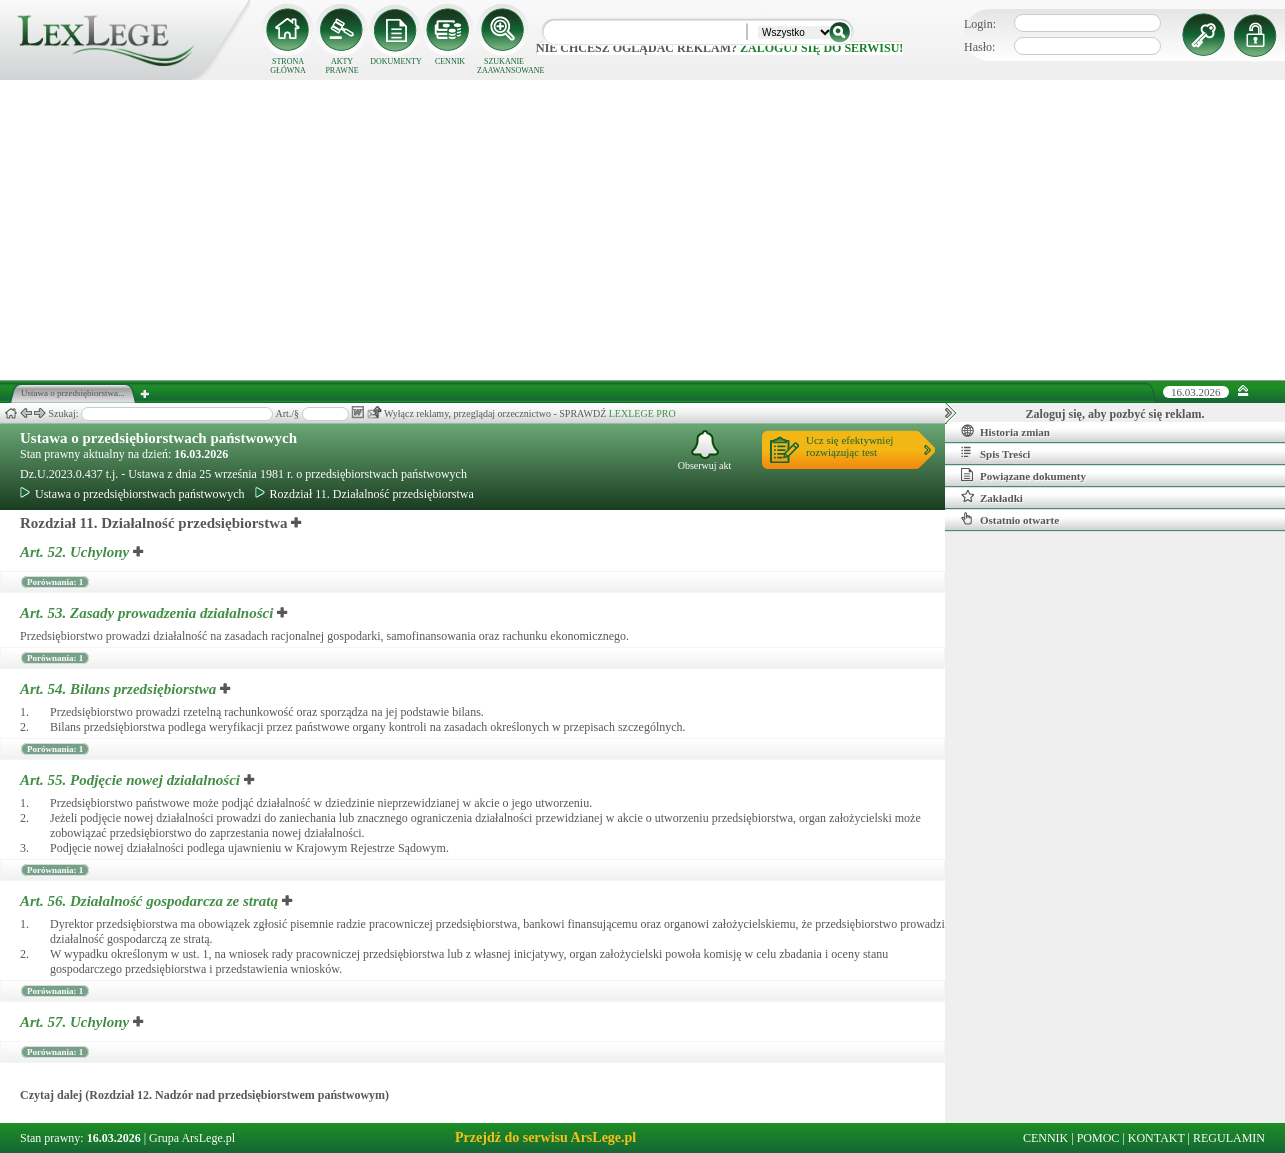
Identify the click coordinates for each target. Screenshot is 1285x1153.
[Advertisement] (643, 230)
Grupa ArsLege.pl (192, 1138)
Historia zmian (1005, 431)
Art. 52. (76, 552)
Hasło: (979, 47)
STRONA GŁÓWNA (288, 66)
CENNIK (450, 61)
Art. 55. (132, 780)
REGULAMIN (1229, 1138)
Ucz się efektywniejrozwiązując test (849, 446)
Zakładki (992, 497)
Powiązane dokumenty (1023, 475)
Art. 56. (151, 901)
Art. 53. (148, 613)
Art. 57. (76, 1022)
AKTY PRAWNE (341, 66)
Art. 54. (120, 689)
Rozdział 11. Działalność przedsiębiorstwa (364, 494)
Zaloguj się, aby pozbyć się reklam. (1115, 414)
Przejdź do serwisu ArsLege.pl (545, 1137)
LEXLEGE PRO (642, 413)
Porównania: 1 (55, 582)
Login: (980, 24)
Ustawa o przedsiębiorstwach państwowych (158, 438)
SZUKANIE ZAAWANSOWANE (504, 66)
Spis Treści (995, 453)
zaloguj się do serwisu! (821, 48)
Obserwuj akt (705, 450)
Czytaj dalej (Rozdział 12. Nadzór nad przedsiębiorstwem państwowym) (204, 1095)
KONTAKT (1156, 1138)
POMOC (1098, 1138)
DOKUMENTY (396, 61)
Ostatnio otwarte (1010, 519)
